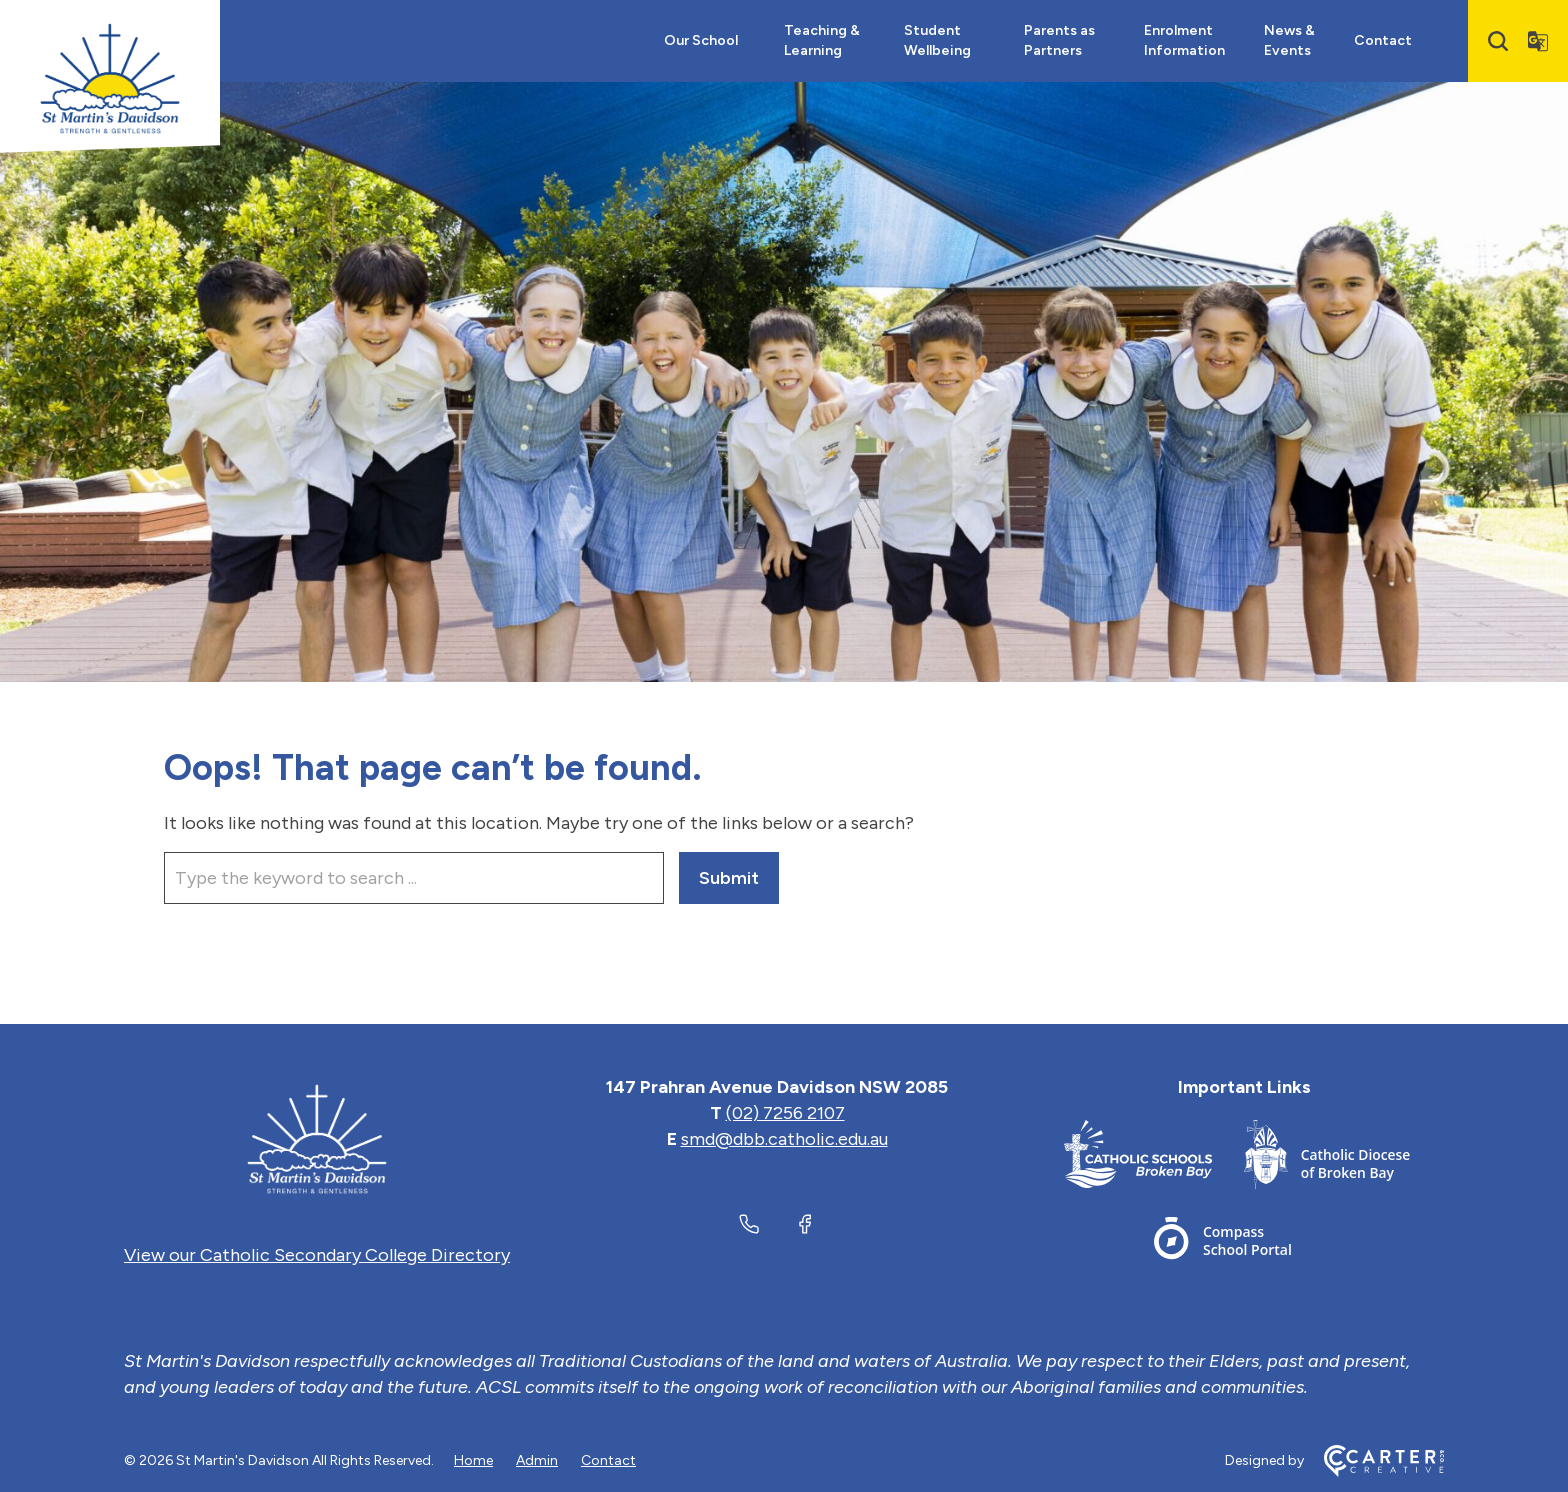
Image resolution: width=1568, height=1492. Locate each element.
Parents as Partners (1059, 40)
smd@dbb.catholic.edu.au (784, 1139)
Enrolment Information (1184, 40)
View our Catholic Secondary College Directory (317, 1255)
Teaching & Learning (822, 40)
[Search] (1498, 41)
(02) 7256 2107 (785, 1113)
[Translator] (1538, 41)
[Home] (317, 1139)
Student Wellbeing (937, 40)
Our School (701, 40)
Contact (1383, 40)
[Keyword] (414, 878)
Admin (537, 1460)
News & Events (1289, 40)
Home (473, 1460)
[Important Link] (1154, 1158)
